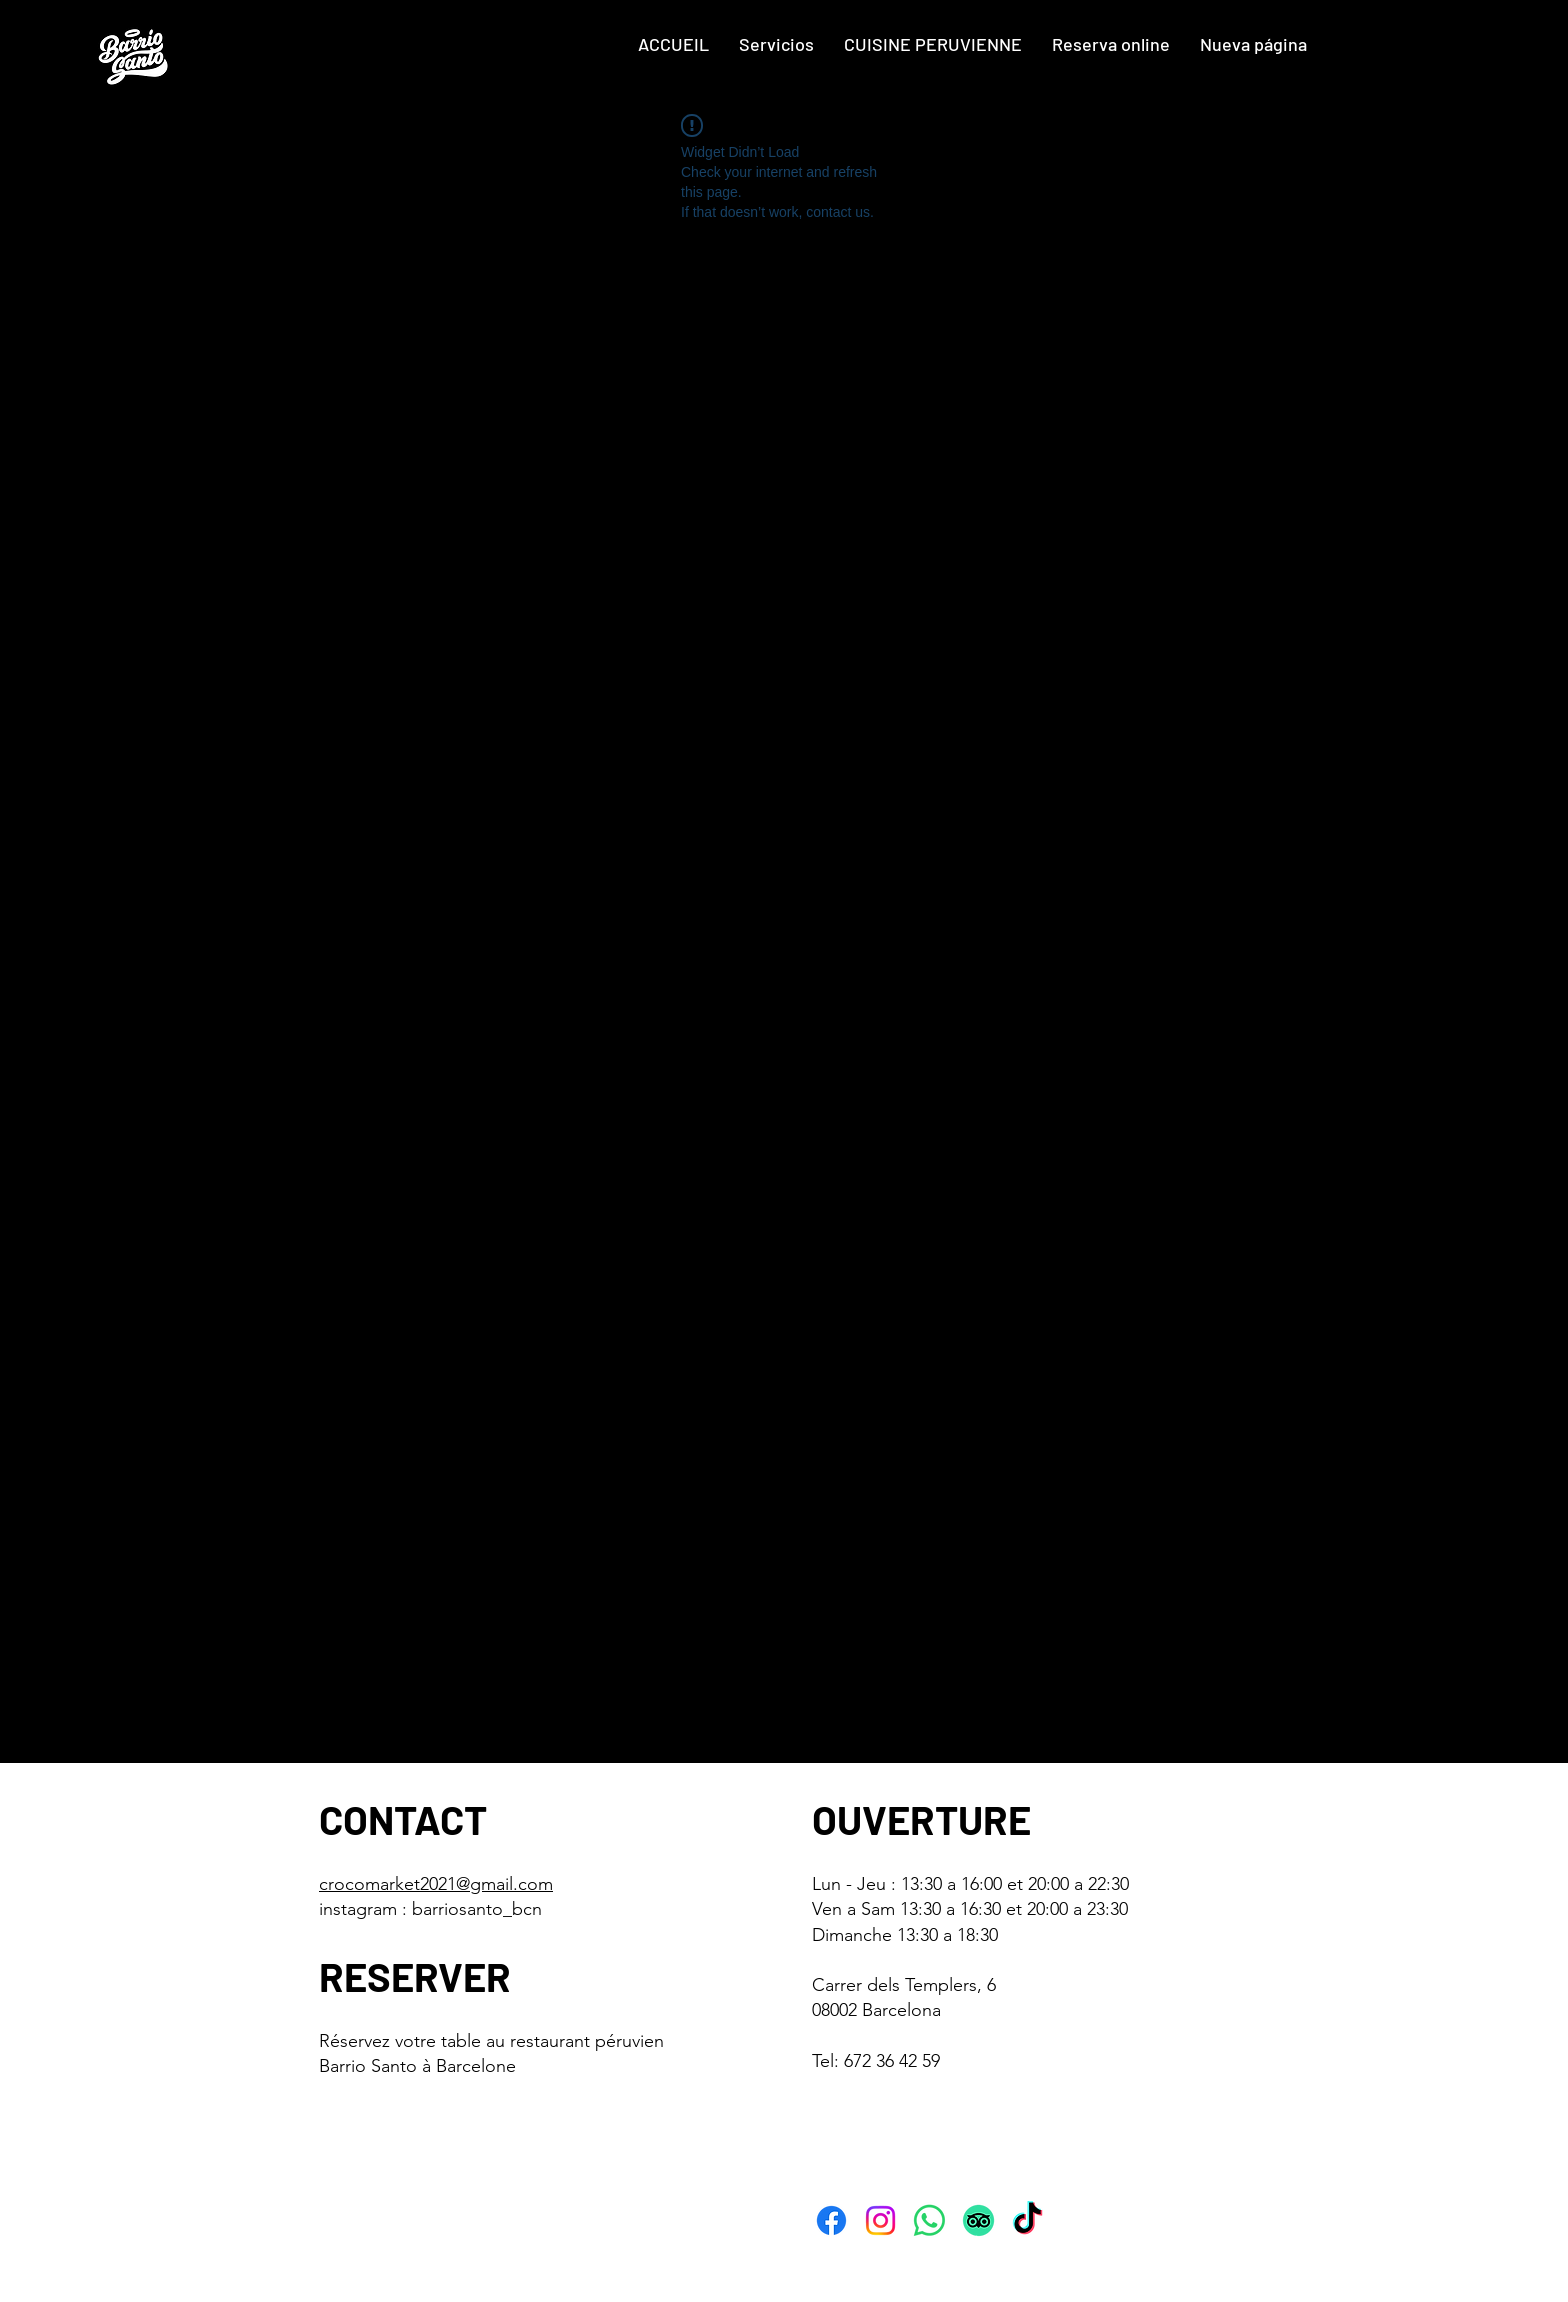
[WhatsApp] (929, 2220)
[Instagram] (880, 2220)
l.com (531, 1884)
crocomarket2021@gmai (414, 1884)
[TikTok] (1027, 2220)
